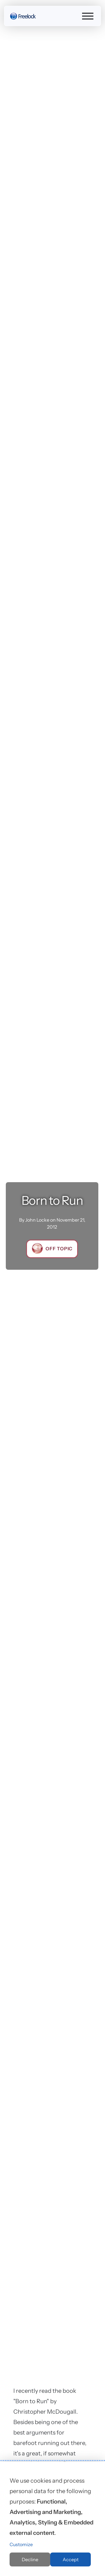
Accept (71, 2559)
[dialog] (52, 2519)
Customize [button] (21, 2544)
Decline (30, 2559)
